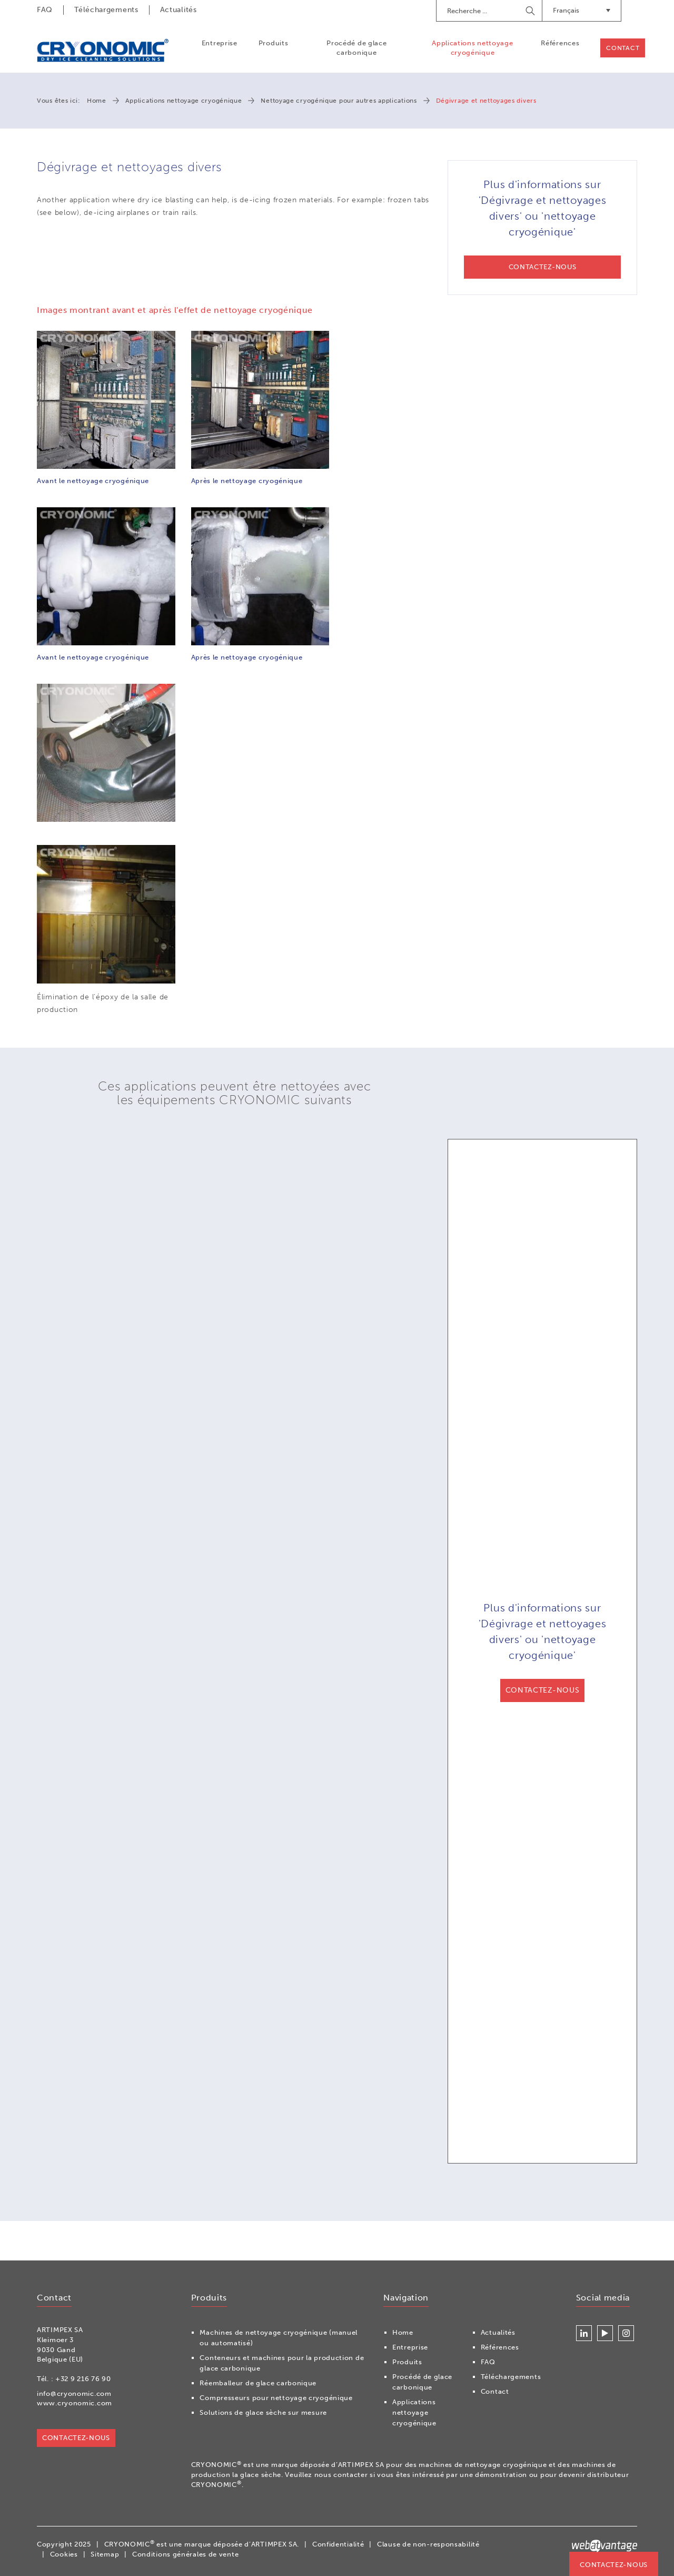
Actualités (178, 9)
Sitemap (105, 2554)
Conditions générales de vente (185, 2554)
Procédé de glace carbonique (356, 47)
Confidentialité (338, 2545)
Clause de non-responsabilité (428, 2545)
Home (96, 100)
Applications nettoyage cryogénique (472, 47)
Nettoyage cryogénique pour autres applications (339, 100)
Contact (622, 48)
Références (560, 43)
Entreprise (219, 43)
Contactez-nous (614, 2565)
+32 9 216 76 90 (83, 2379)
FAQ (45, 9)
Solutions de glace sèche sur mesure (263, 2413)
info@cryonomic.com (74, 2393)
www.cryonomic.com (74, 2403)
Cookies (64, 2554)
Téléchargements (106, 9)
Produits (273, 43)
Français (581, 10)
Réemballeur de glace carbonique (258, 2383)
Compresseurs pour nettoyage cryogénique (276, 2398)
